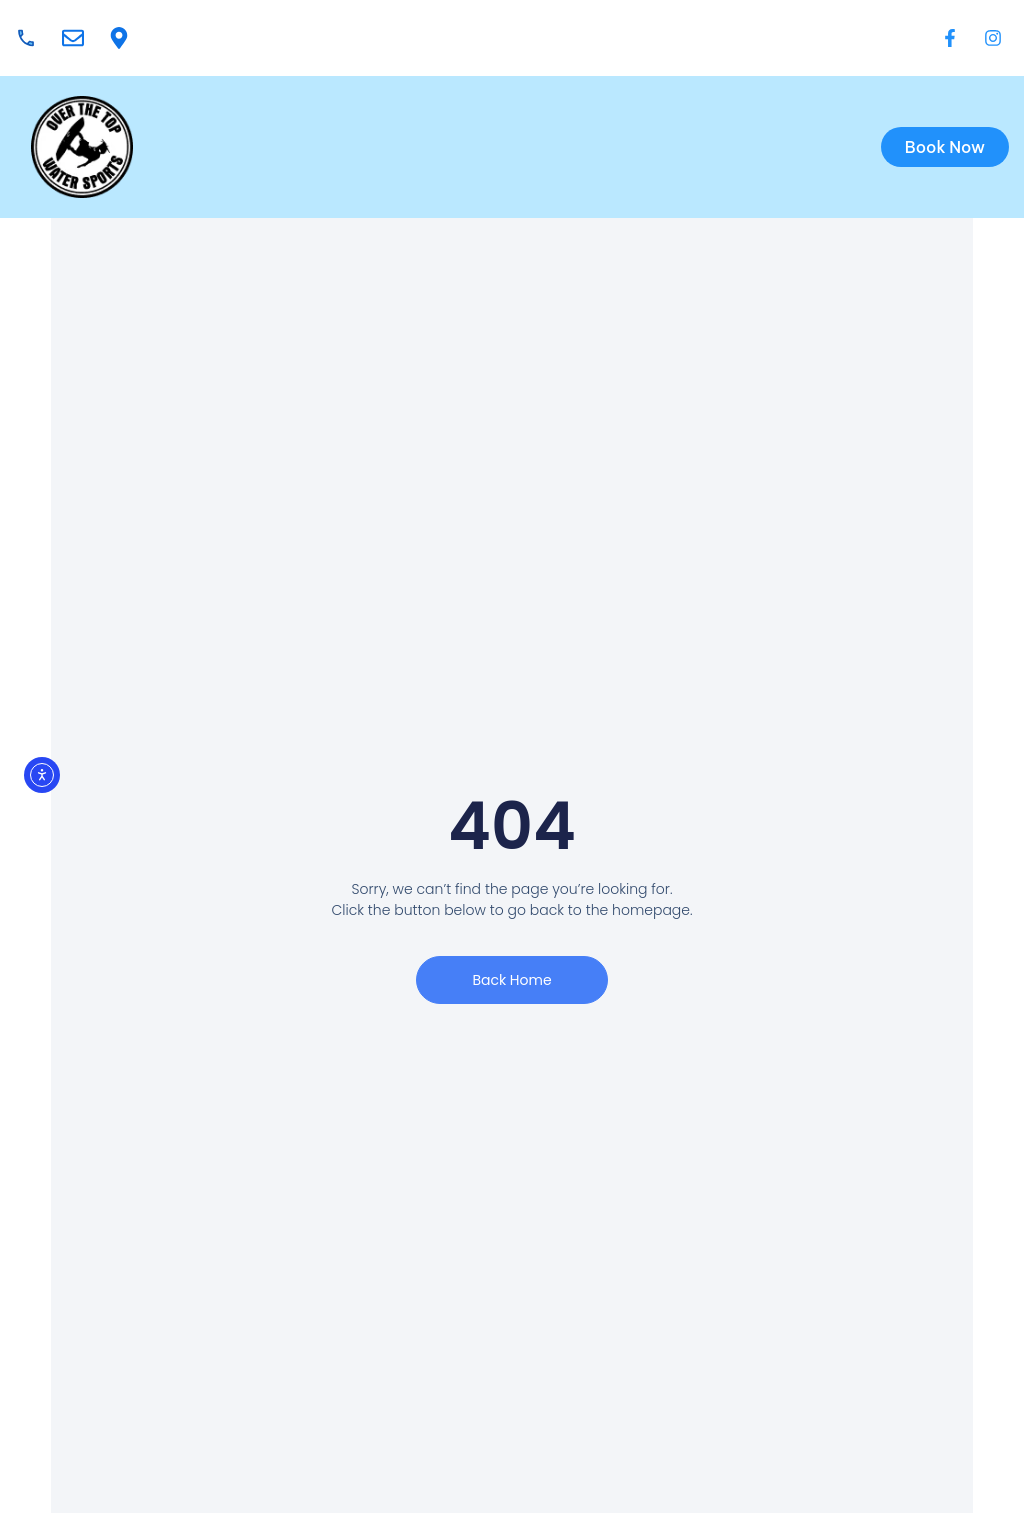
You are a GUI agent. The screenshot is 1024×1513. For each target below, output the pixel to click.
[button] (559, 147)
